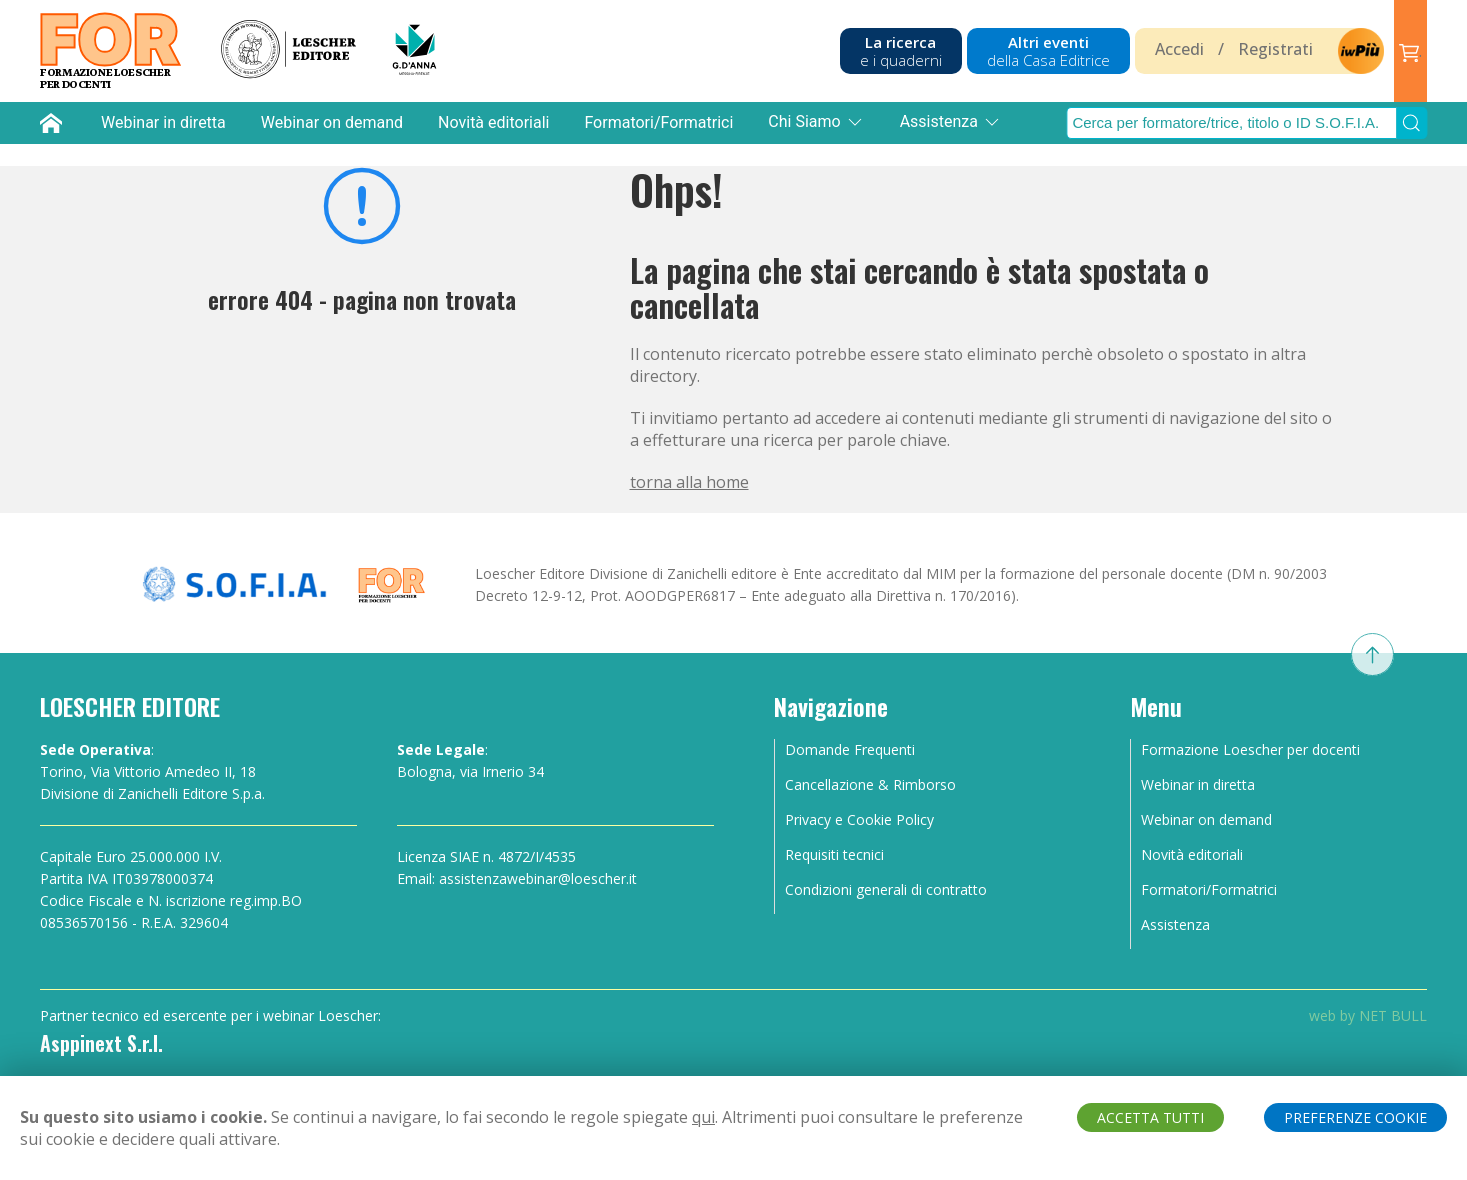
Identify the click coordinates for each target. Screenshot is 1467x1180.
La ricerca (901, 51)
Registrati (1275, 49)
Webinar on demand (332, 122)
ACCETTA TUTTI (1150, 1117)
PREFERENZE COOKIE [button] (1355, 1117)
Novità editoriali (493, 122)
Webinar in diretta (163, 122)
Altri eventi (1048, 51)
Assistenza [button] (951, 122)
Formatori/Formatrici (658, 122)
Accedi (1179, 49)
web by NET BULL (1368, 1015)
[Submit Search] (1412, 123)
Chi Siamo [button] (816, 122)
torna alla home (689, 482)
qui (703, 1117)
